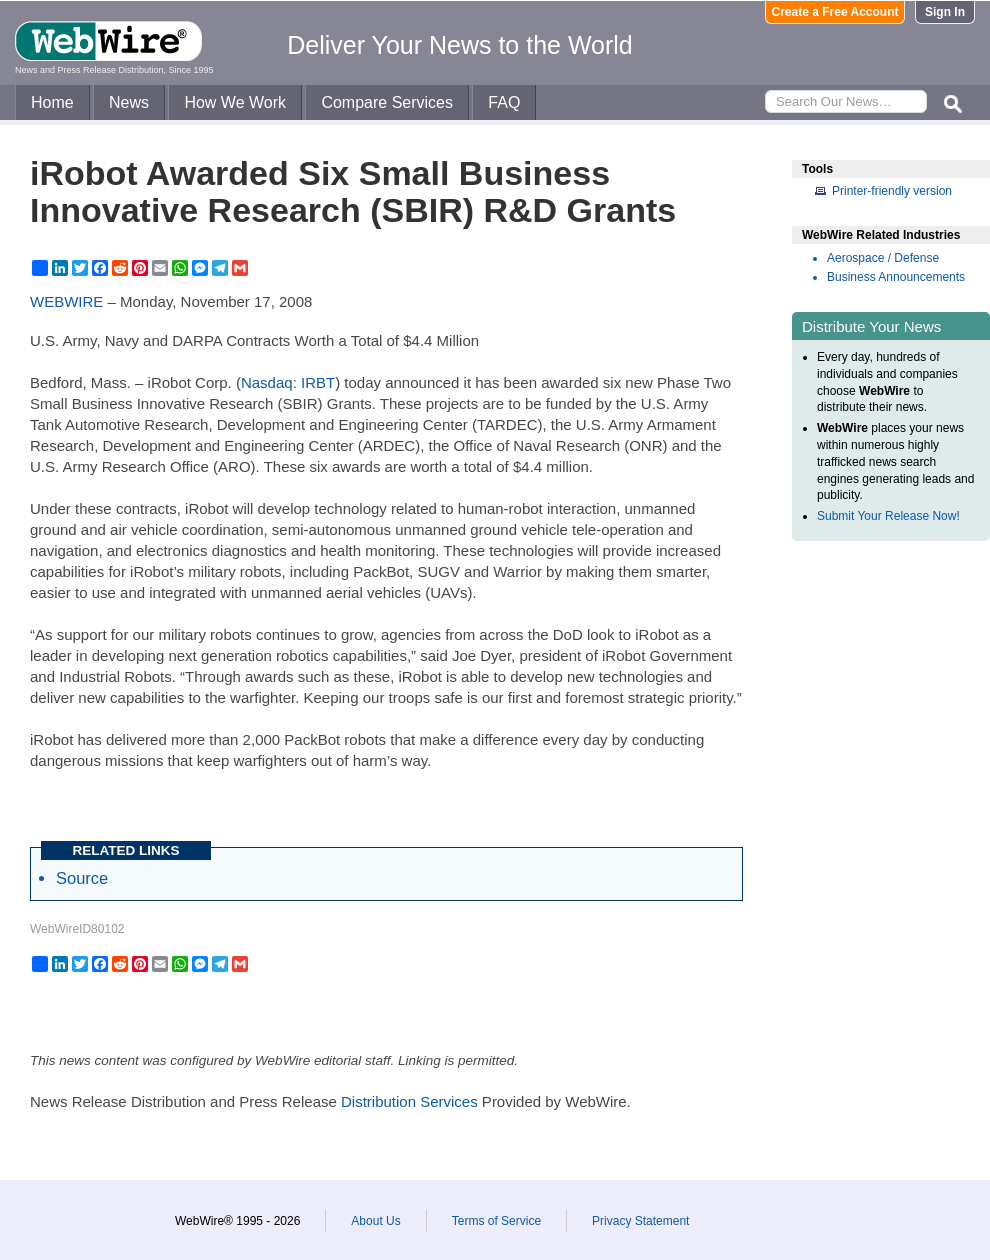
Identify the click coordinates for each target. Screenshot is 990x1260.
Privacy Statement (640, 1221)
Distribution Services (409, 1101)
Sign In (945, 12)
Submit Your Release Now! (888, 516)
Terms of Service (496, 1221)
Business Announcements (896, 277)
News (129, 102)
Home (52, 102)
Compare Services (387, 102)
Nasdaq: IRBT (288, 382)
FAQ (504, 102)
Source (82, 878)
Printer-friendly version (892, 191)
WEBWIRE (66, 301)
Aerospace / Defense (883, 258)
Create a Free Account (835, 12)
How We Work (235, 102)
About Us (375, 1221)
